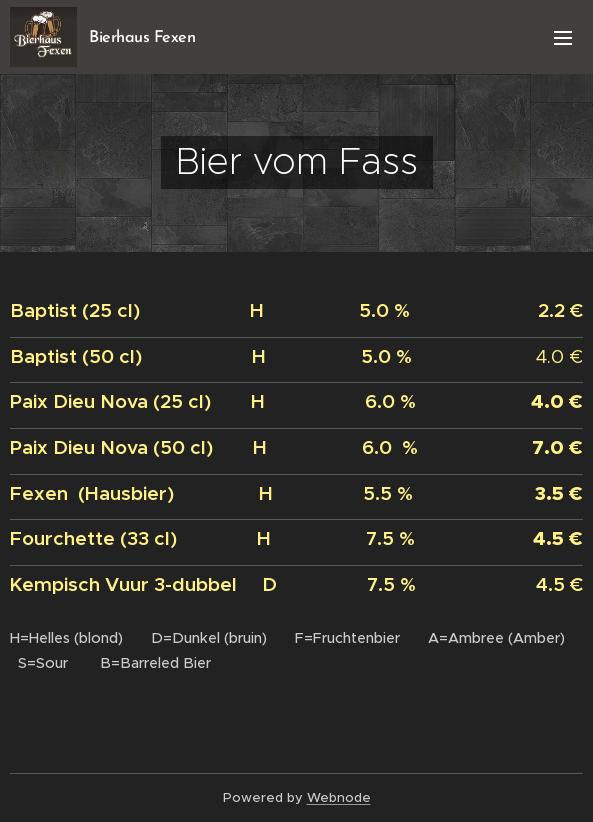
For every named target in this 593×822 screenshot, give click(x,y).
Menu (563, 38)
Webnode (339, 797)
